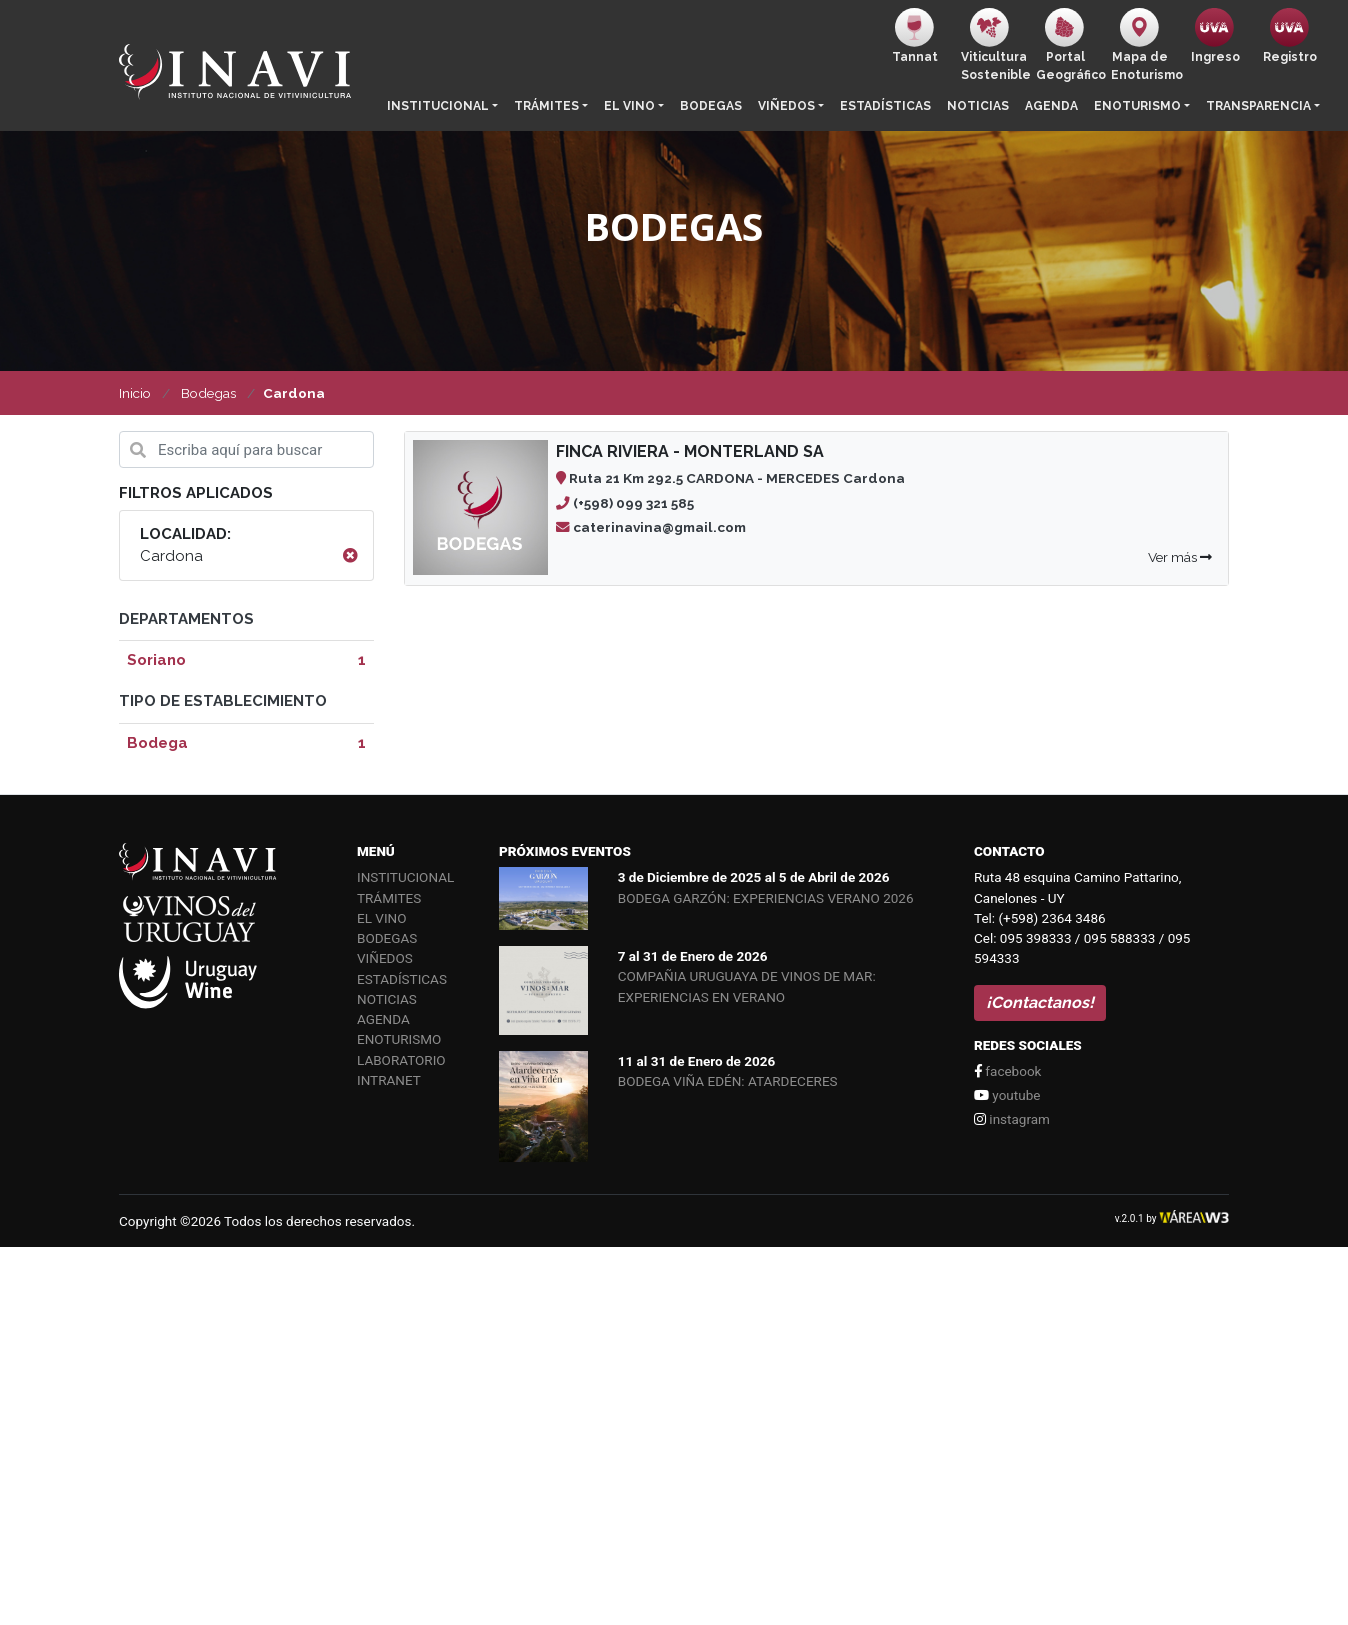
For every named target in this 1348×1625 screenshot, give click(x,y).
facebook (1007, 1071)
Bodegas (711, 106)
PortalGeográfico (1069, 45)
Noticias (978, 106)
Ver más (1180, 557)
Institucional (438, 106)
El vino (629, 106)
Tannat (915, 36)
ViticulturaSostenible (994, 45)
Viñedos (786, 106)
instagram (1012, 1119)
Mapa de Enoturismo (1144, 45)
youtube (1007, 1095)
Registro (1290, 36)
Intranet (389, 1080)
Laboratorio (401, 1060)
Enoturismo (1137, 106)
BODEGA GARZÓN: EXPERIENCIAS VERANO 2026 (766, 898)
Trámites (546, 106)
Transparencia (1258, 106)
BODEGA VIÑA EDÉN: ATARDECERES (728, 1081)
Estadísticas (885, 106)
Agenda (1051, 106)
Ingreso (1215, 36)
